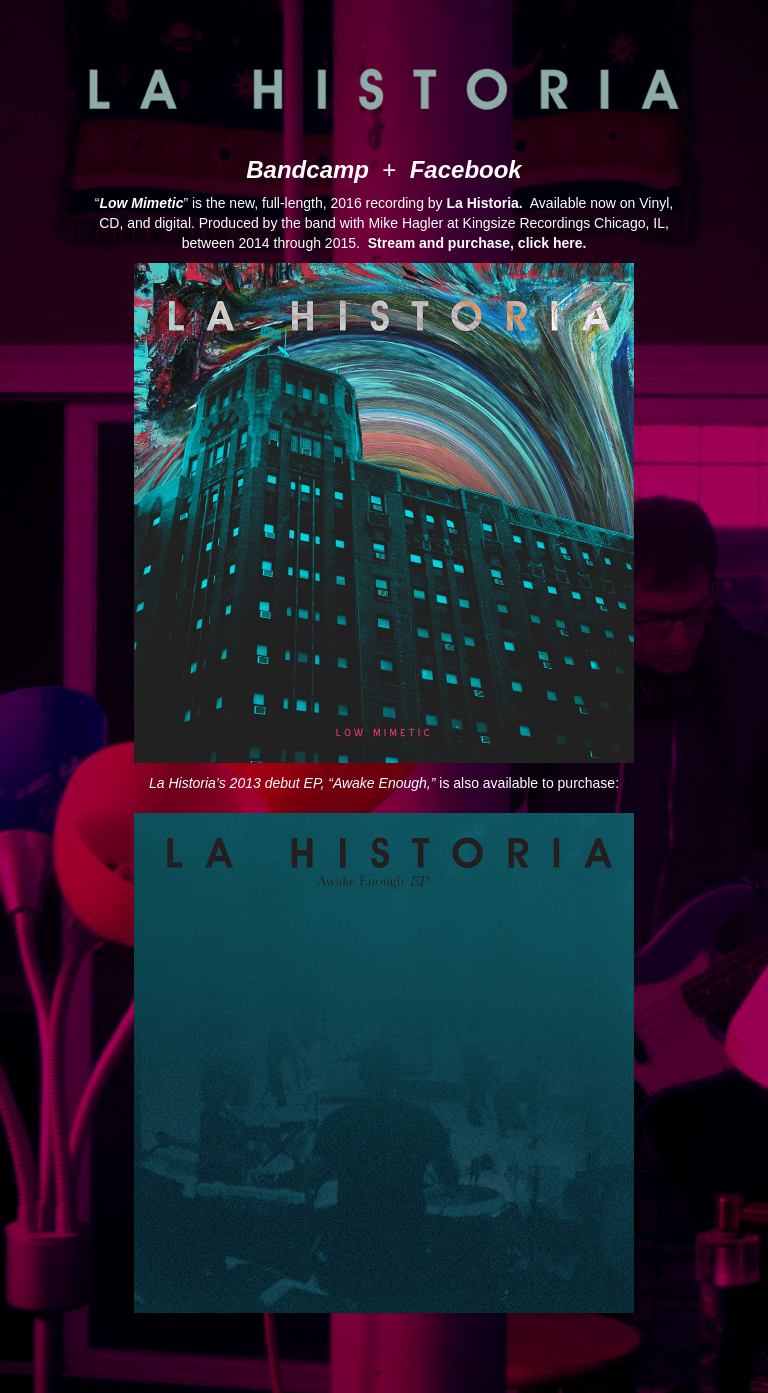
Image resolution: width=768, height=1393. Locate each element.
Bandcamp (307, 169)
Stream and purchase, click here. (477, 243)
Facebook (466, 169)
